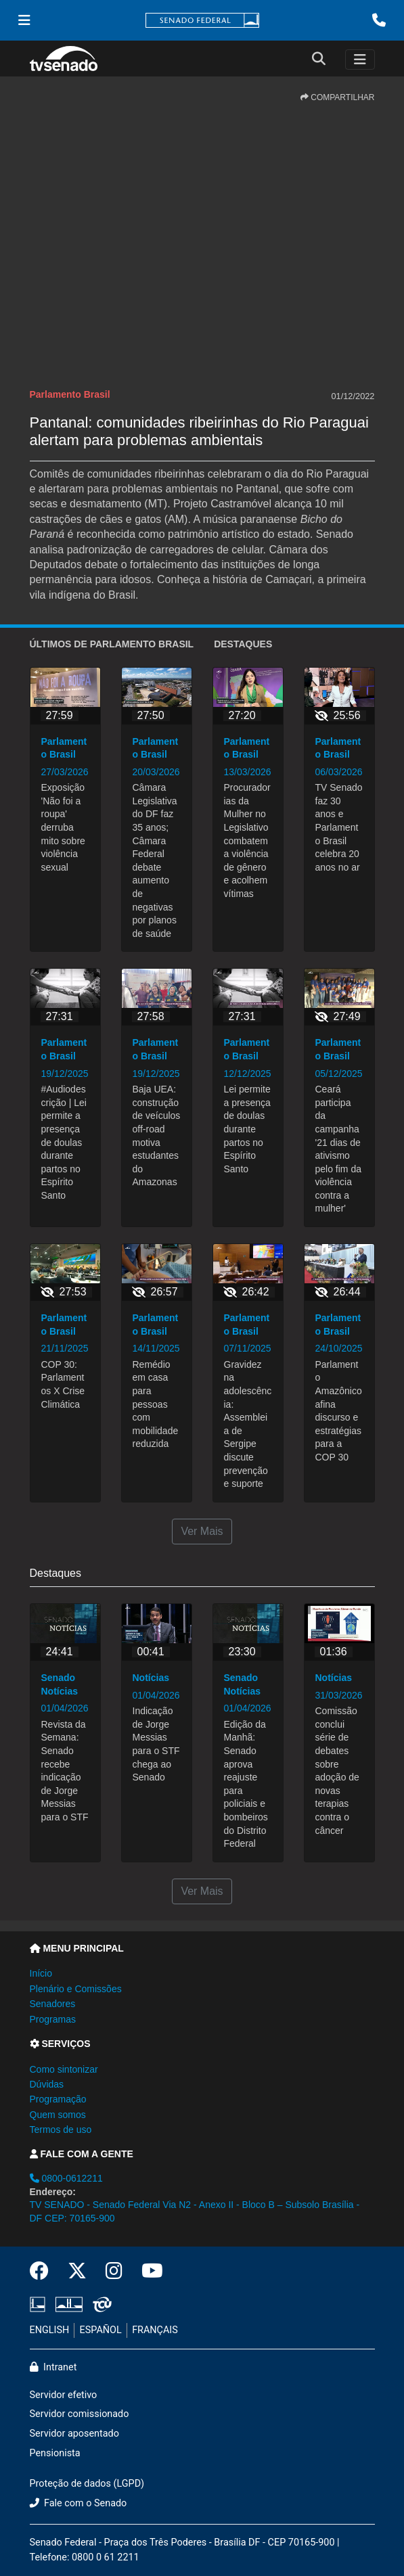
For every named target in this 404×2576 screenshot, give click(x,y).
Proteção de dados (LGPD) (87, 2483)
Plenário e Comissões (76, 1988)
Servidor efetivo (63, 2395)
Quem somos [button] (58, 2114)
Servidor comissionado (79, 2414)
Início (41, 1973)
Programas (53, 2019)
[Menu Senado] (24, 20)
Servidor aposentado (74, 2433)
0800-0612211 (66, 2178)
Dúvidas (47, 2084)
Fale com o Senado (78, 2503)
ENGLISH (50, 2330)
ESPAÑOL (101, 2330)
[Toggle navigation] (360, 59)
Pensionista (55, 2453)
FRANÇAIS (155, 2330)
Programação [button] (58, 2099)
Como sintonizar (64, 2069)
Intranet (53, 2367)
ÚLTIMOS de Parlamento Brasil (112, 644)
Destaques (243, 644)
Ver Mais (202, 1531)
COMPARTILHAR (337, 97)
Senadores (53, 2003)
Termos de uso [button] (61, 2129)
